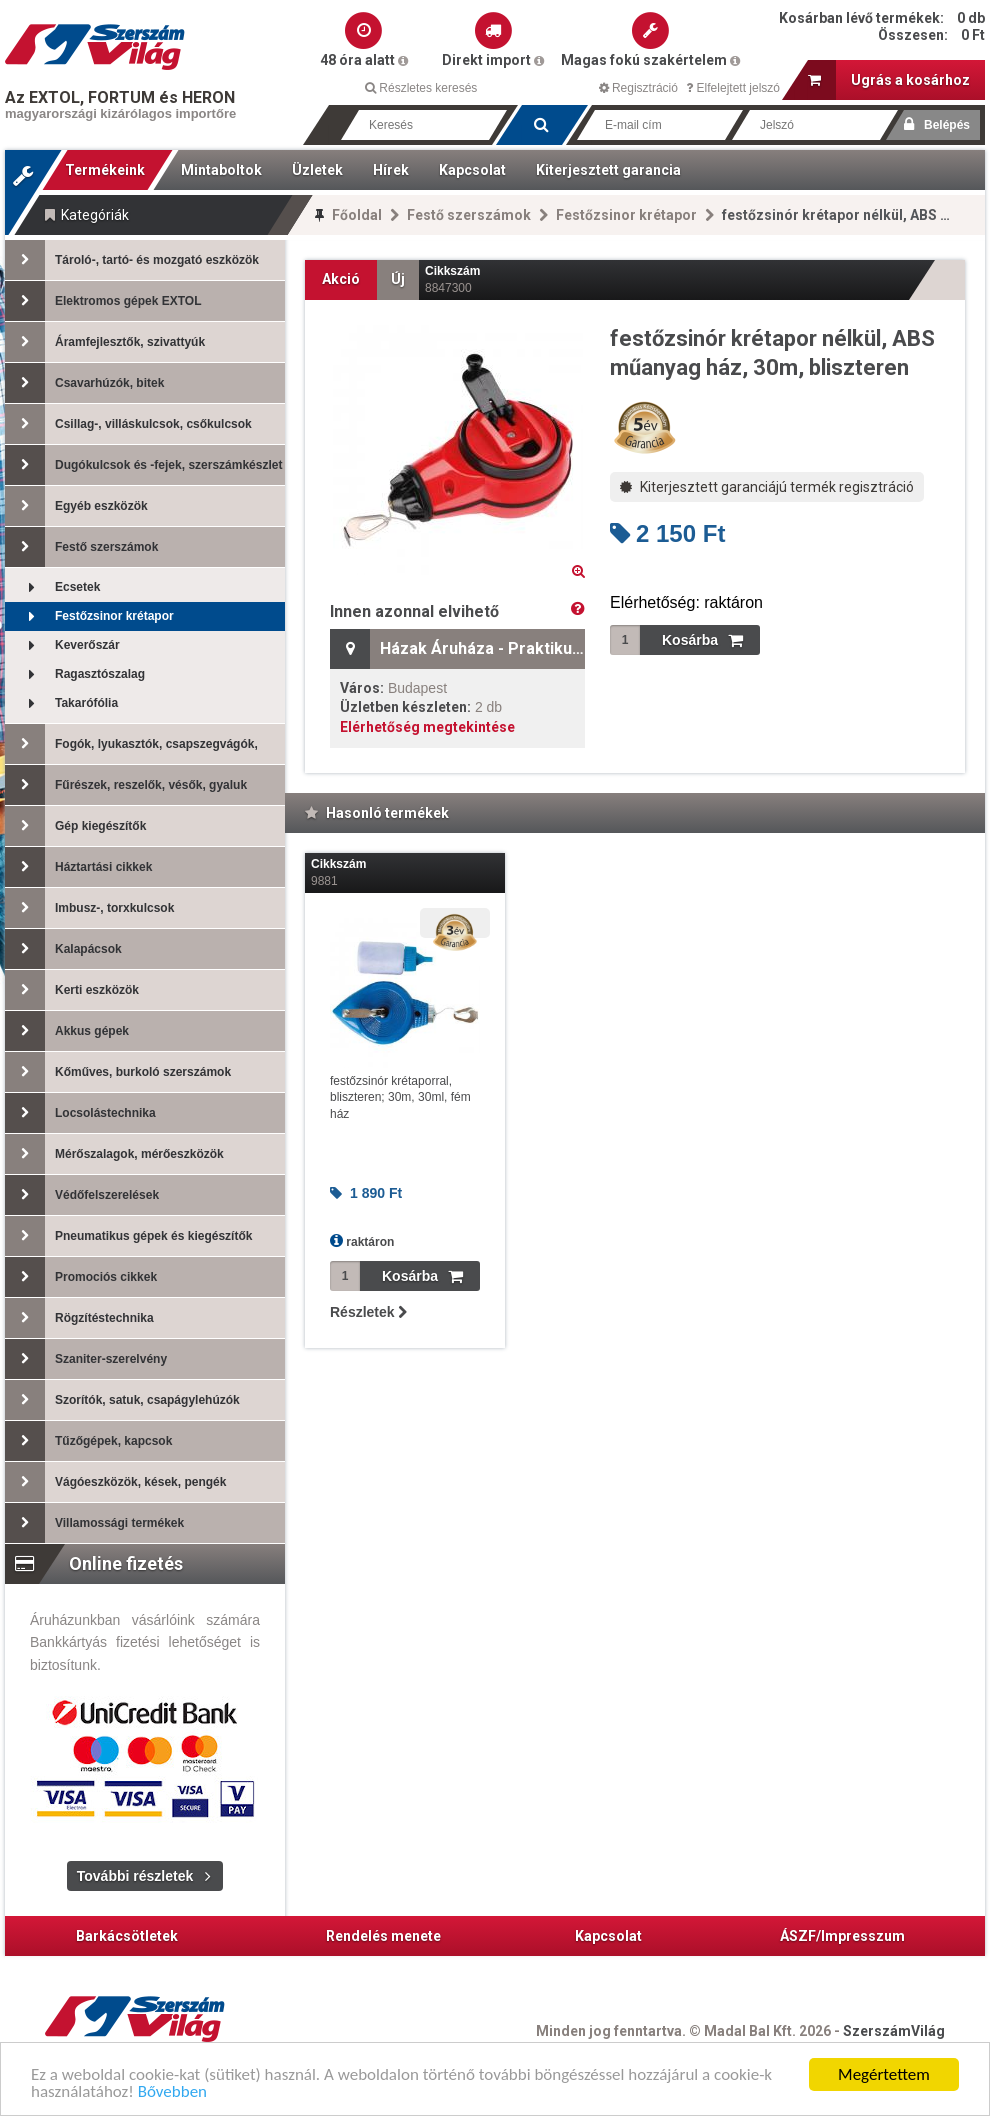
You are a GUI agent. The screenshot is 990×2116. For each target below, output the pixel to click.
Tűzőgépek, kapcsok (88, 1441)
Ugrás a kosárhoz (889, 80)
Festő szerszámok (469, 215)
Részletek (368, 1312)
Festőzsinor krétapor (626, 215)
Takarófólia (61, 703)
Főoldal (357, 215)
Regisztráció (638, 88)
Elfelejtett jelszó (733, 88)
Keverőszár (62, 645)
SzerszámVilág (894, 2031)
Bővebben (172, 2093)
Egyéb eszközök (76, 506)
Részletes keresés (421, 88)
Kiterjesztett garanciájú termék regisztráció (767, 487)
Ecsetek (52, 587)
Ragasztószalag (75, 674)
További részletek (135, 1876)
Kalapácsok (63, 949)
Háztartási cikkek (78, 867)
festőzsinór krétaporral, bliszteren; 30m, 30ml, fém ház (400, 1098)
